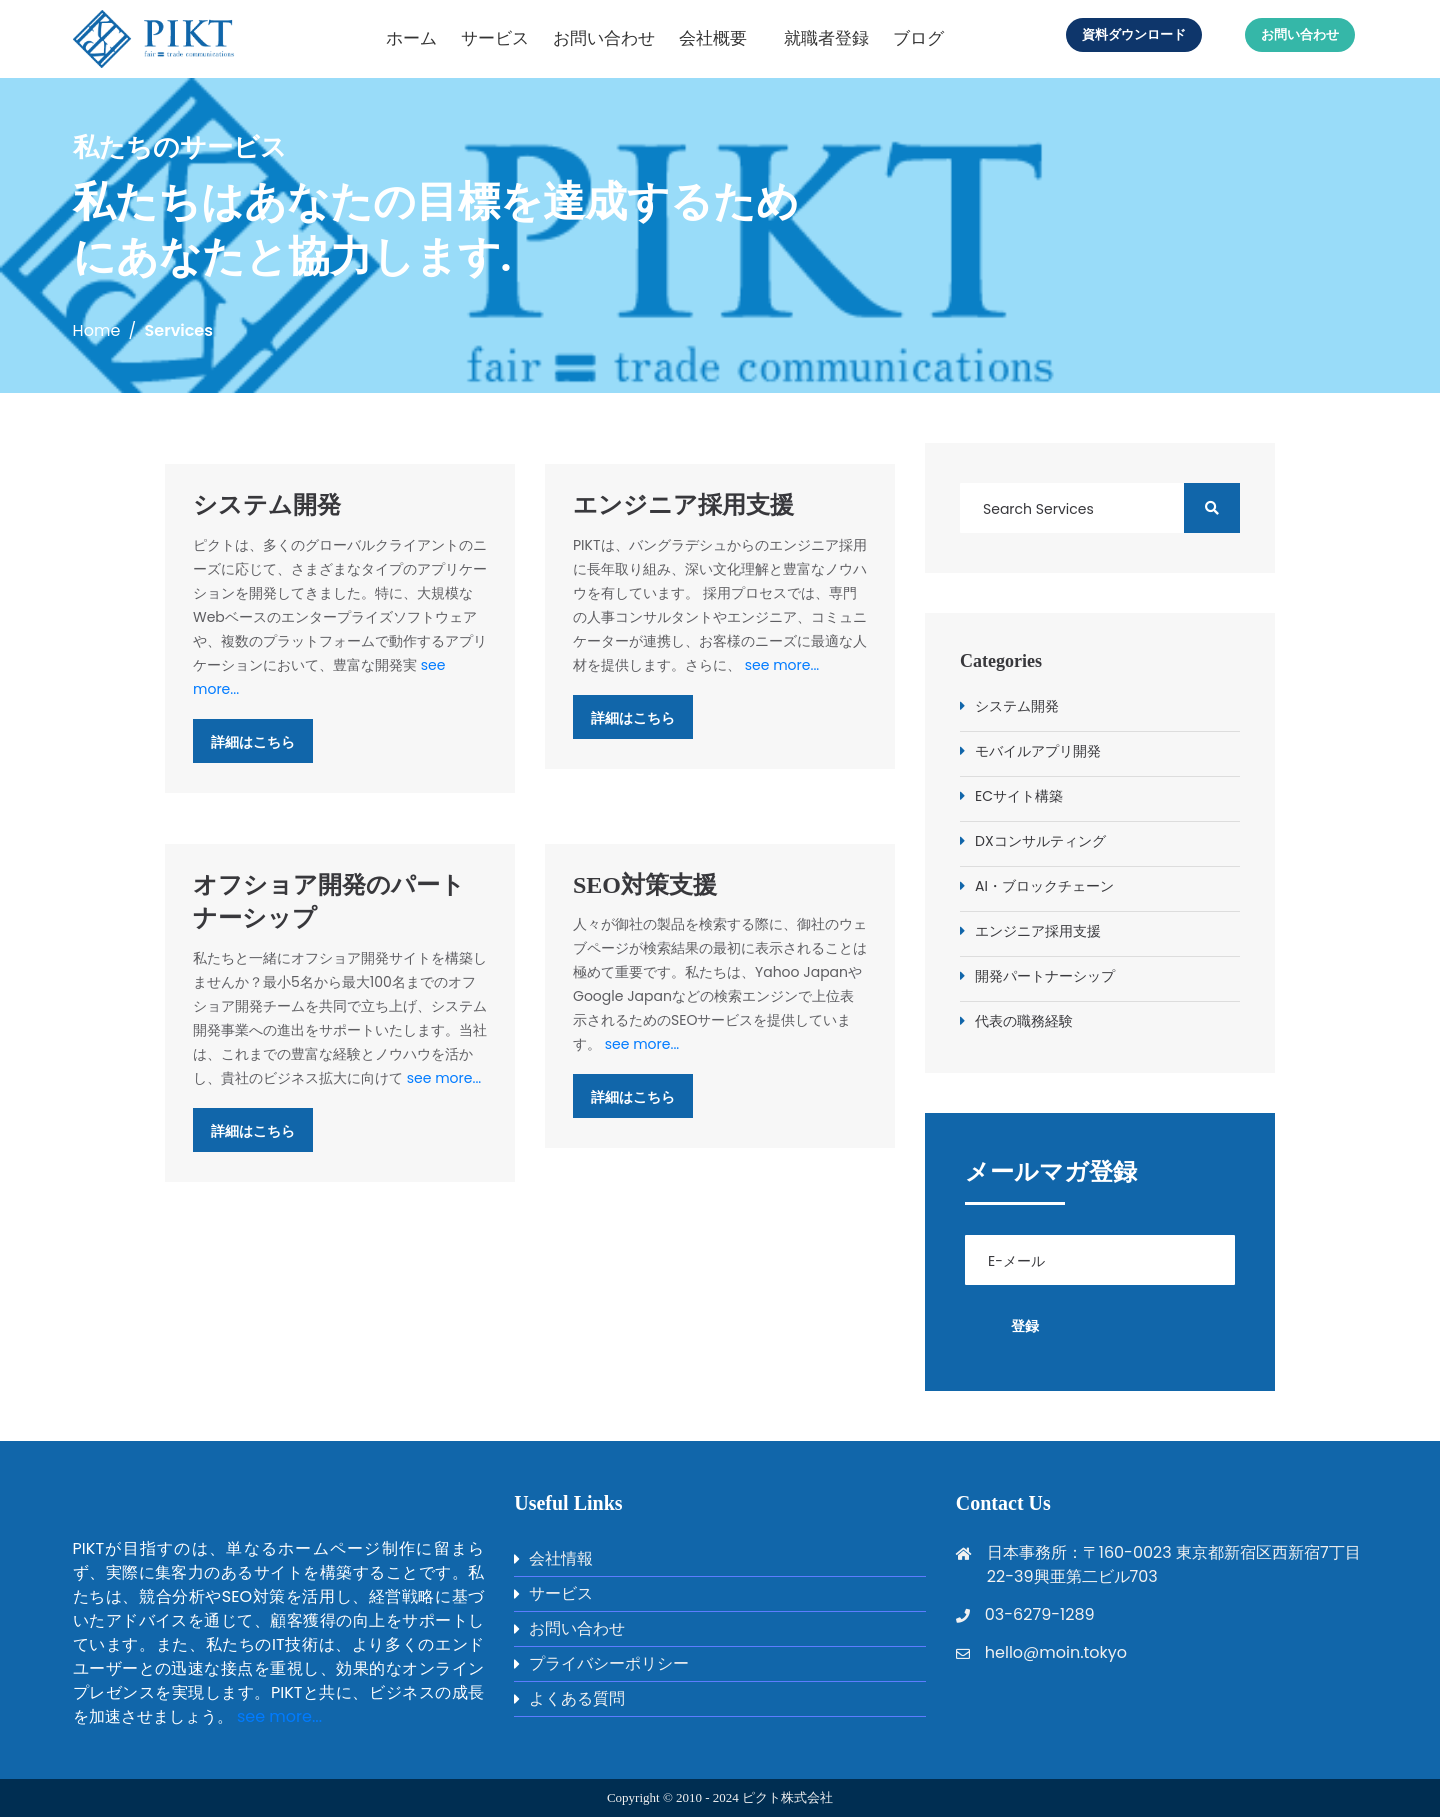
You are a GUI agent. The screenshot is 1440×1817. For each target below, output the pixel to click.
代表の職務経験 (1024, 1021)
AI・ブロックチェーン (1044, 886)
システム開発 (267, 505)
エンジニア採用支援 (683, 505)
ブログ (918, 38)
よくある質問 (577, 1698)
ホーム (411, 38)
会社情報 (561, 1558)
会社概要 (713, 38)
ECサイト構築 (1019, 796)
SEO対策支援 (645, 885)
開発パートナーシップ (1045, 976)
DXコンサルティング (1040, 841)
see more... (782, 665)
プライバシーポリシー (609, 1663)
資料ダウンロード (1134, 34)
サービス (495, 38)
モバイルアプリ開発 (1038, 751)
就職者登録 (826, 38)
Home (97, 330)
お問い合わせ (604, 38)
